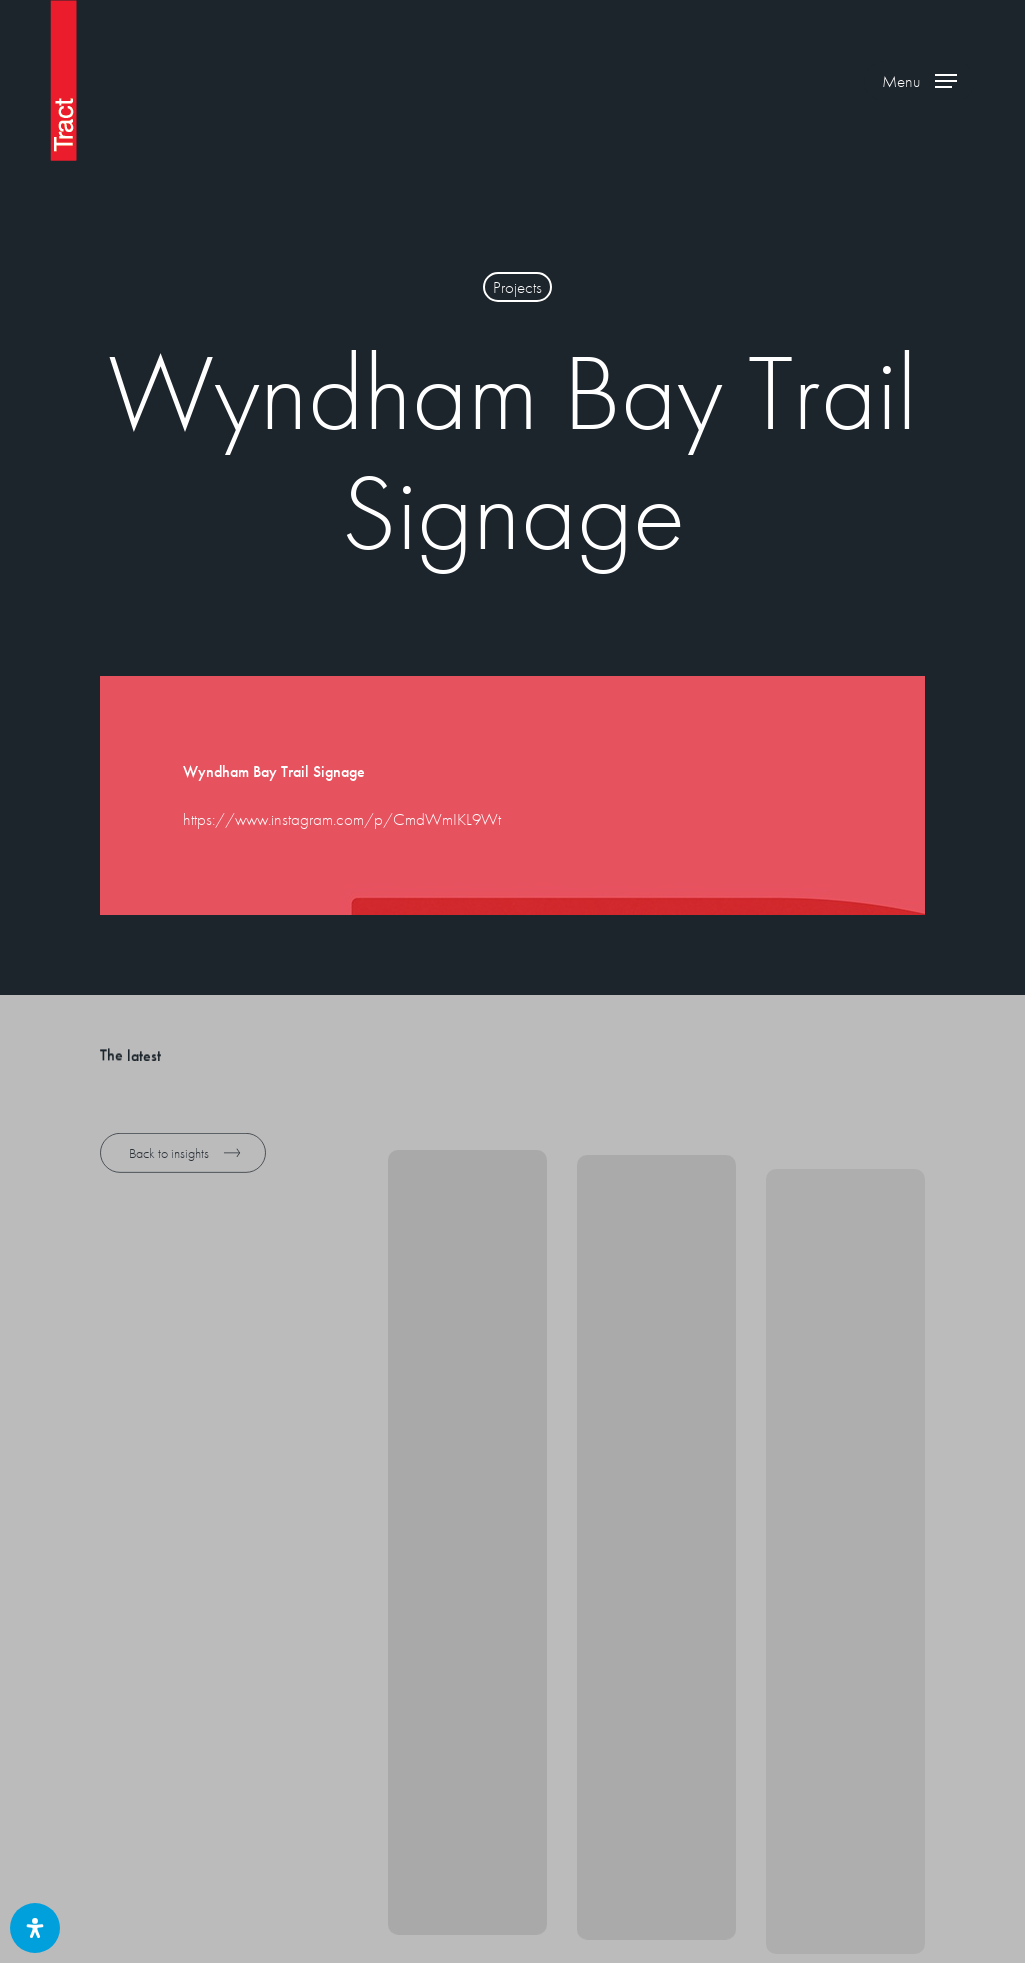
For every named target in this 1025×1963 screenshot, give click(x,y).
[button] (919, 80)
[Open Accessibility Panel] (35, 1928)
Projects (517, 287)
